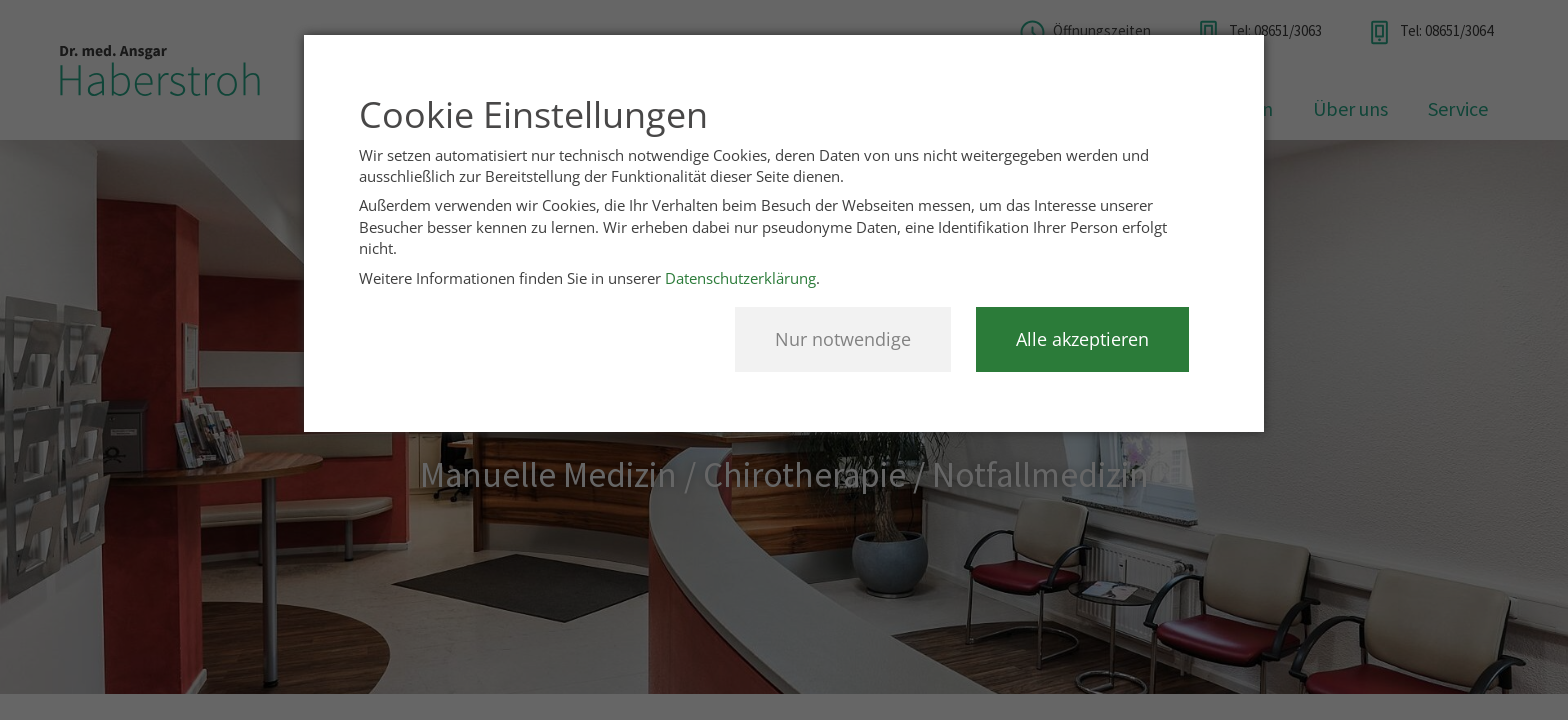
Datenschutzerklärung (740, 278)
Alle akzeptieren (1082, 339)
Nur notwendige (843, 339)
